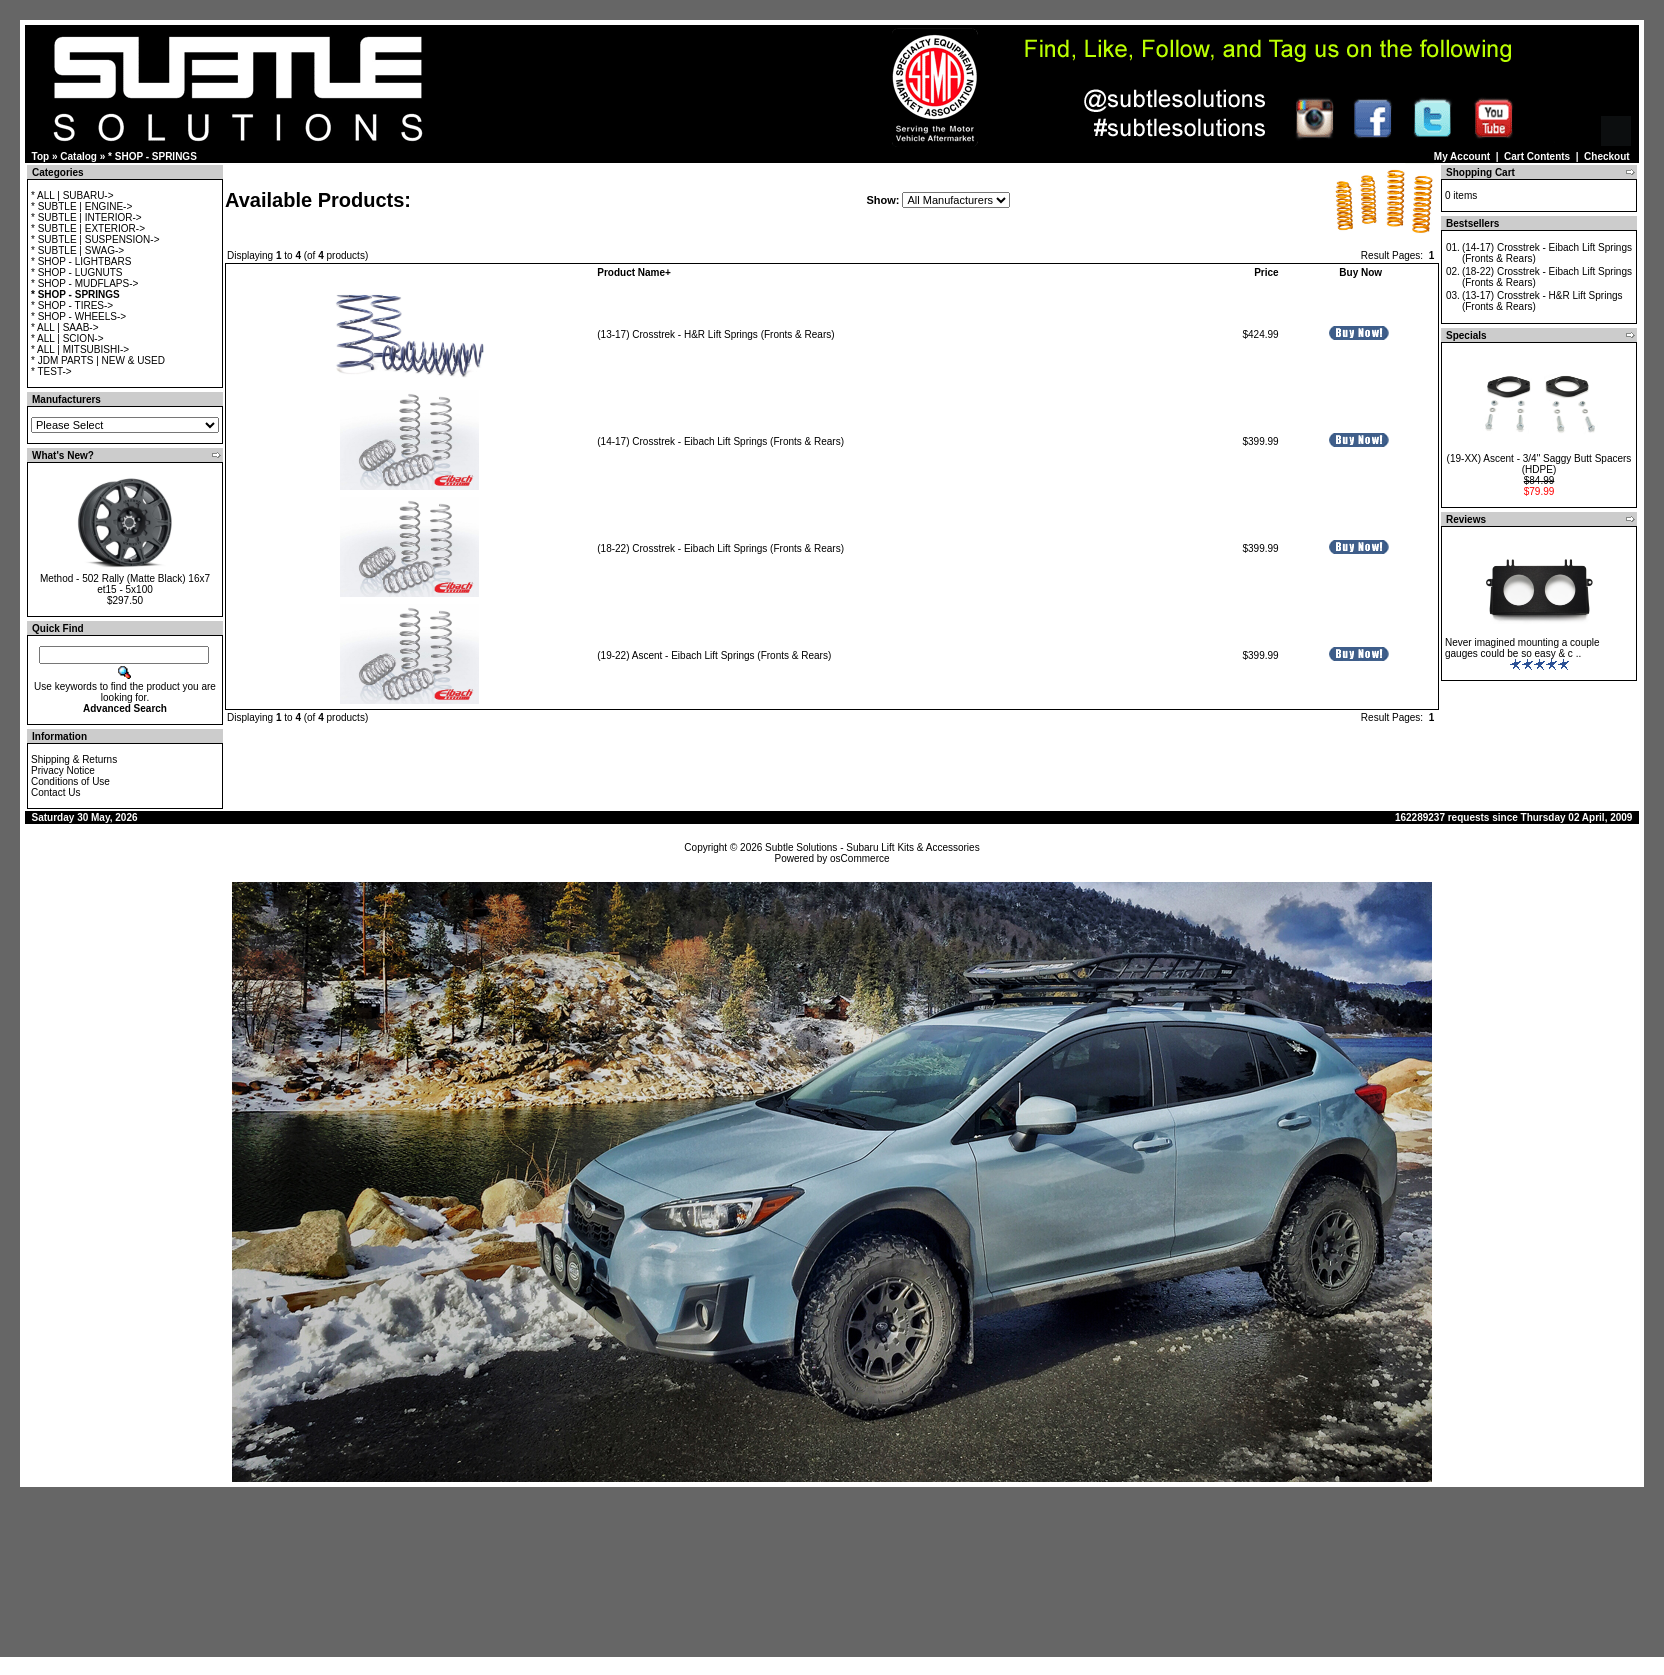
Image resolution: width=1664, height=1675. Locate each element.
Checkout (1607, 156)
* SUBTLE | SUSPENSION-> (95, 239)
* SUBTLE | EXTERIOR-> (88, 228)
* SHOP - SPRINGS (152, 156)
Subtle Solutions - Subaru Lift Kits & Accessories (872, 847)
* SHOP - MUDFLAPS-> (84, 283)
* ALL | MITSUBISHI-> (80, 349)
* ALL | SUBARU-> (72, 195)
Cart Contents (1537, 156)
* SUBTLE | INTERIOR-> (86, 217)
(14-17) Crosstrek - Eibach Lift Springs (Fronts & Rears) (720, 441)
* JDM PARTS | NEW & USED (98, 360)
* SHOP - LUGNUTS (77, 272)
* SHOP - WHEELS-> (78, 316)
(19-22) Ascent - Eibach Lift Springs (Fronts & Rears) (714, 655)
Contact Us (55, 792)
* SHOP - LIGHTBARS (81, 261)
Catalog (78, 156)
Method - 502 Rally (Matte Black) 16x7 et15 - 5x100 (125, 584)
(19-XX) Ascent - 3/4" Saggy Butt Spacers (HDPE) (1539, 464)
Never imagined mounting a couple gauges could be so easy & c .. (1522, 648)
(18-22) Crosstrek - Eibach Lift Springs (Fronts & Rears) (720, 548)
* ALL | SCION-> (67, 338)
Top (41, 156)
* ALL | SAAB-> (65, 327)
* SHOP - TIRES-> (72, 305)
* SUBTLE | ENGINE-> (81, 206)
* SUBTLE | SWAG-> (77, 250)
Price (1266, 272)
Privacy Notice (63, 770)
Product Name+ (634, 272)
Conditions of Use (70, 781)
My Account (1462, 156)
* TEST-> (51, 371)
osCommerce (859, 858)
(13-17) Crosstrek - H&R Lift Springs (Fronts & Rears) (715, 334)
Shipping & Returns (74, 759)
